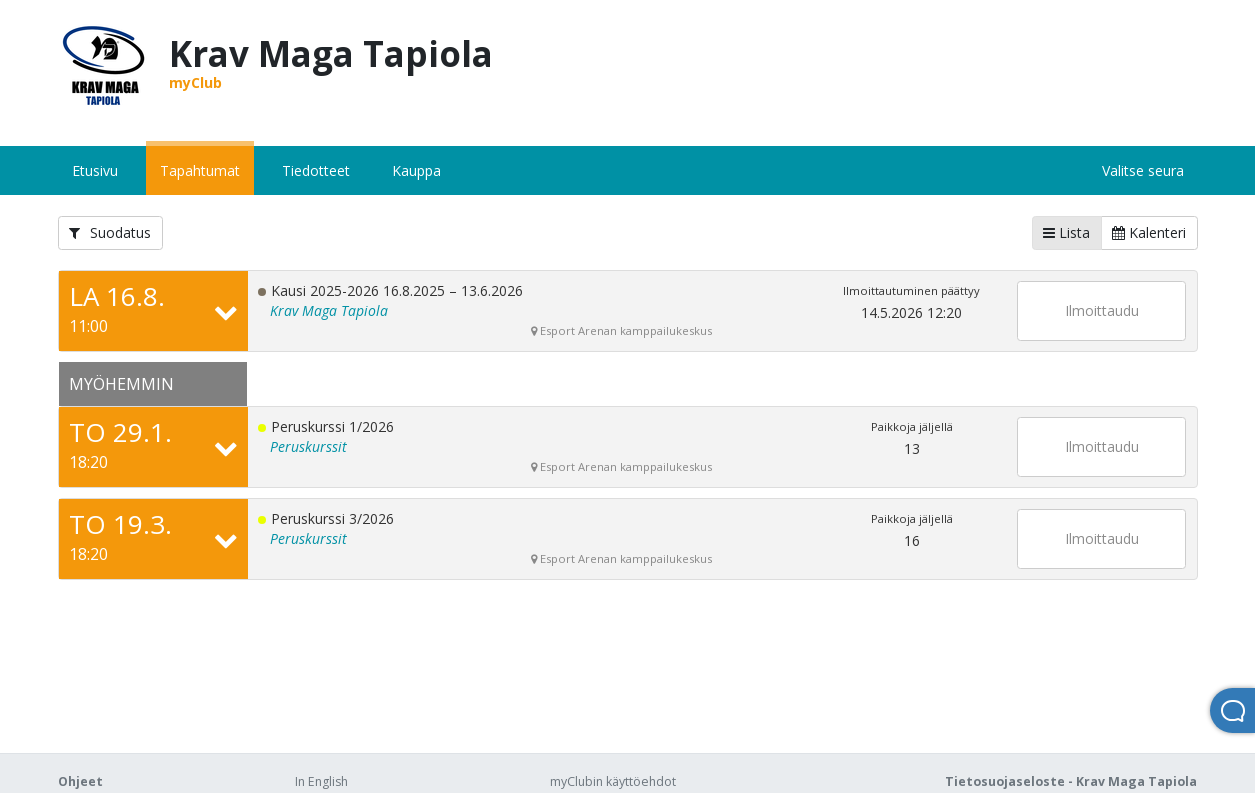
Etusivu (95, 170)
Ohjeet (80, 781)
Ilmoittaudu (1102, 310)
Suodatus (110, 232)
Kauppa (416, 170)
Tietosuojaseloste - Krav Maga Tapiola (1071, 781)
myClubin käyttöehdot (613, 781)
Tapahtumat (200, 170)
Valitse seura (1143, 170)
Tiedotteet (316, 170)
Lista (1066, 232)
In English (321, 781)
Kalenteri (1149, 232)
